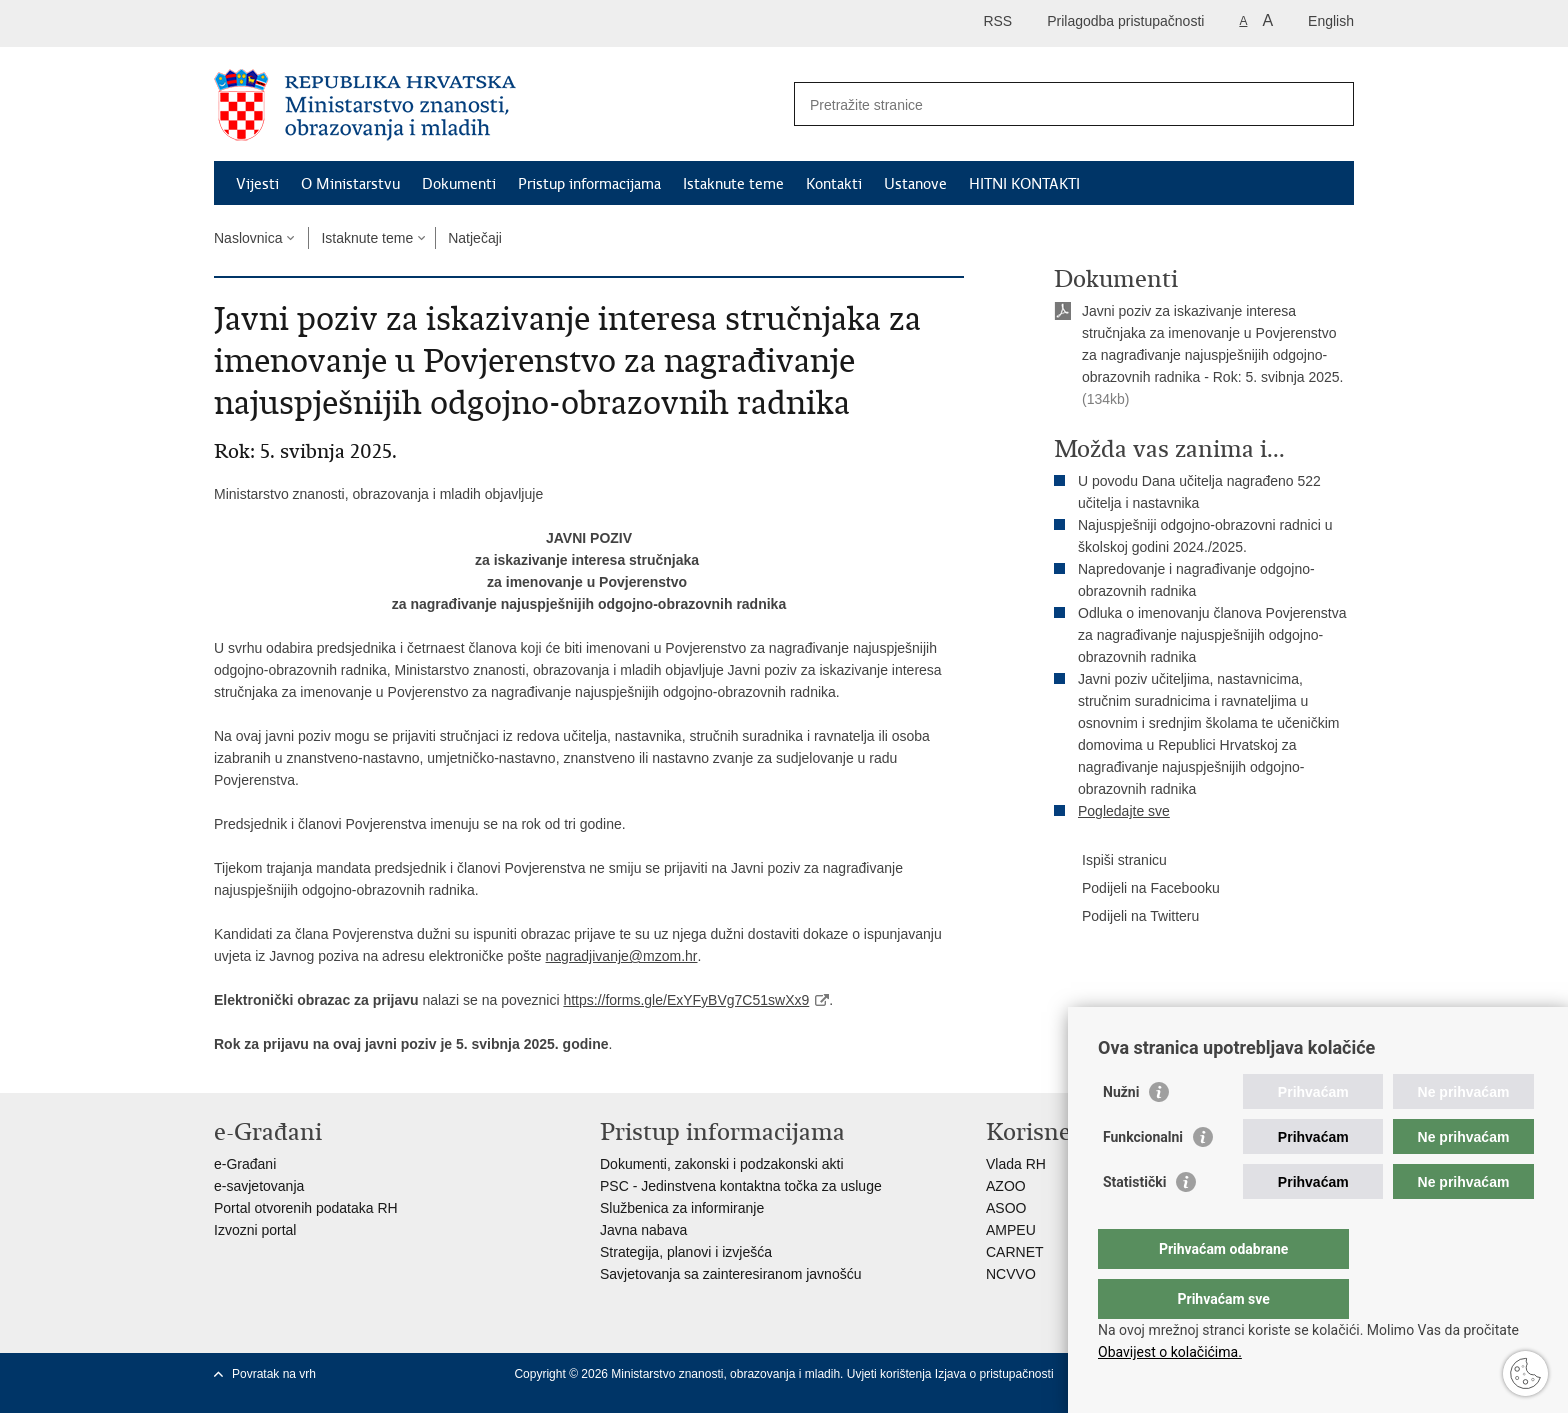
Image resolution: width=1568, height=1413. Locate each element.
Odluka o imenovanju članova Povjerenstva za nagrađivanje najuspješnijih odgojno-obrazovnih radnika (1212, 635)
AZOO (1006, 1186)
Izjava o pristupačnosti (994, 1374)
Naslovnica (248, 238)
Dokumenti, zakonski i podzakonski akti (722, 1164)
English (1331, 21)
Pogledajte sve (1124, 811)
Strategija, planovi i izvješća (686, 1252)
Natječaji (475, 238)
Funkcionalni (1143, 1177)
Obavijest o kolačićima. (1170, 1352)
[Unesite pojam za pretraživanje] (1052, 104)
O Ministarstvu (350, 184)
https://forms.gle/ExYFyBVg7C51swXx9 (686, 1000)
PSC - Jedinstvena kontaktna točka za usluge (741, 1186)
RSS (997, 21)
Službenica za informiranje (682, 1208)
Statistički (1134, 1222)
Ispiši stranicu (1110, 861)
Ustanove (915, 184)
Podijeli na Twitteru (1126, 917)
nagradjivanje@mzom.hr (622, 956)
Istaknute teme (733, 184)
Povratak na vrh (274, 1374)
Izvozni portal (255, 1230)
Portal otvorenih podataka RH (306, 1208)
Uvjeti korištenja (891, 1374)
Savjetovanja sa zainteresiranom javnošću (730, 1274)
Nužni (1121, 1132)
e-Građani (245, 1164)
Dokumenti (459, 184)
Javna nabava (643, 1230)
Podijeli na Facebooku (1137, 889)
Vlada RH (1016, 1164)
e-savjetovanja (259, 1186)
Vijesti (257, 184)
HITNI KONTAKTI (1024, 184)
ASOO (1006, 1208)
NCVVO (1011, 1274)
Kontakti (834, 184)
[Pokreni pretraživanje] (1331, 104)
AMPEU (1011, 1230)
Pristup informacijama (589, 184)
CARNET (1015, 1252)
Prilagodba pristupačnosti (1125, 21)
